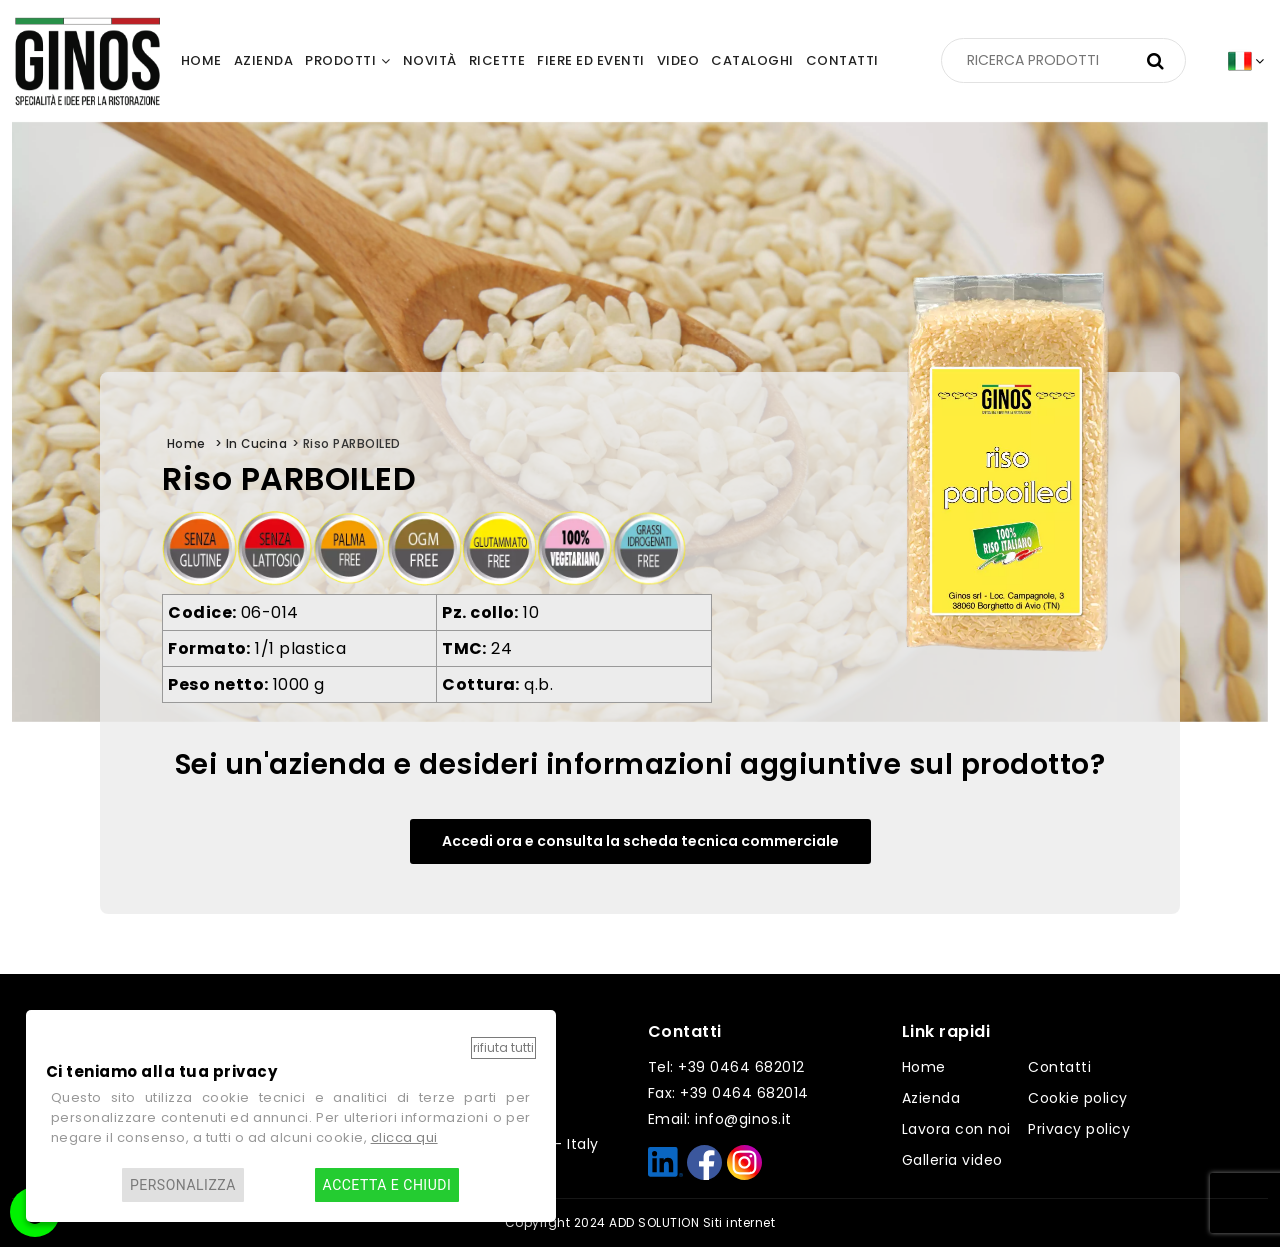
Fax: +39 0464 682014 (728, 1093)
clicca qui (404, 1137)
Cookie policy (1078, 1098)
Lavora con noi (956, 1129)
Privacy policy (1079, 1129)
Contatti (1059, 1067)
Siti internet (739, 1222)
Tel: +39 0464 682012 (726, 1067)
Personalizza (183, 1185)
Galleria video (952, 1160)
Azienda (931, 1098)
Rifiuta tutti (503, 1047)
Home (924, 1067)
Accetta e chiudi (387, 1185)
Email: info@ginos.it (720, 1119)
